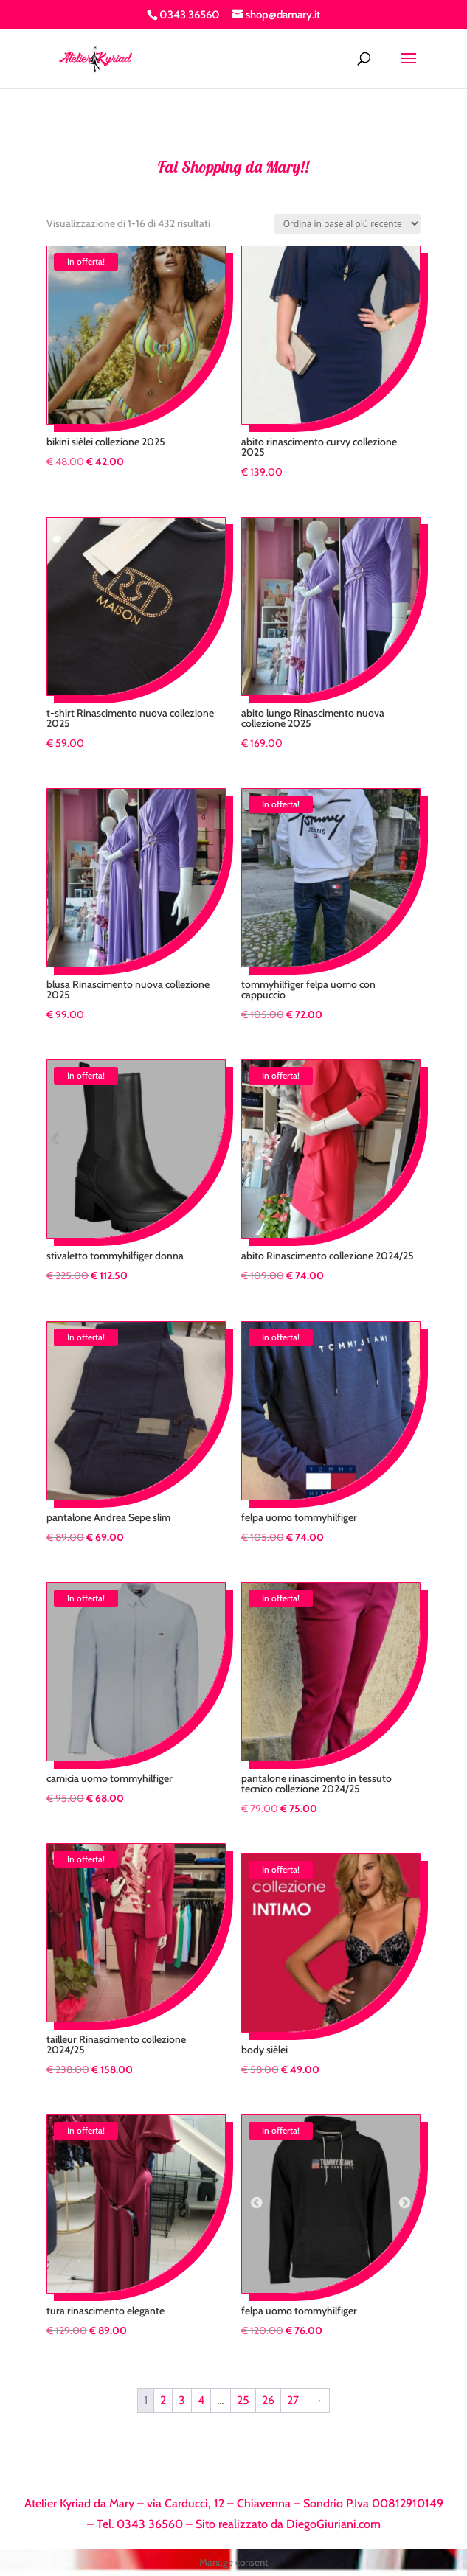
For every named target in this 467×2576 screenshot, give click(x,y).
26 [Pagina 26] (268, 2400)
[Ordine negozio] (347, 224)
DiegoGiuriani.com (333, 2524)
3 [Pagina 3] (182, 2400)
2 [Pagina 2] (163, 2400)
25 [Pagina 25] (243, 2400)
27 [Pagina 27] (293, 2400)
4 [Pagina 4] (201, 2400)
